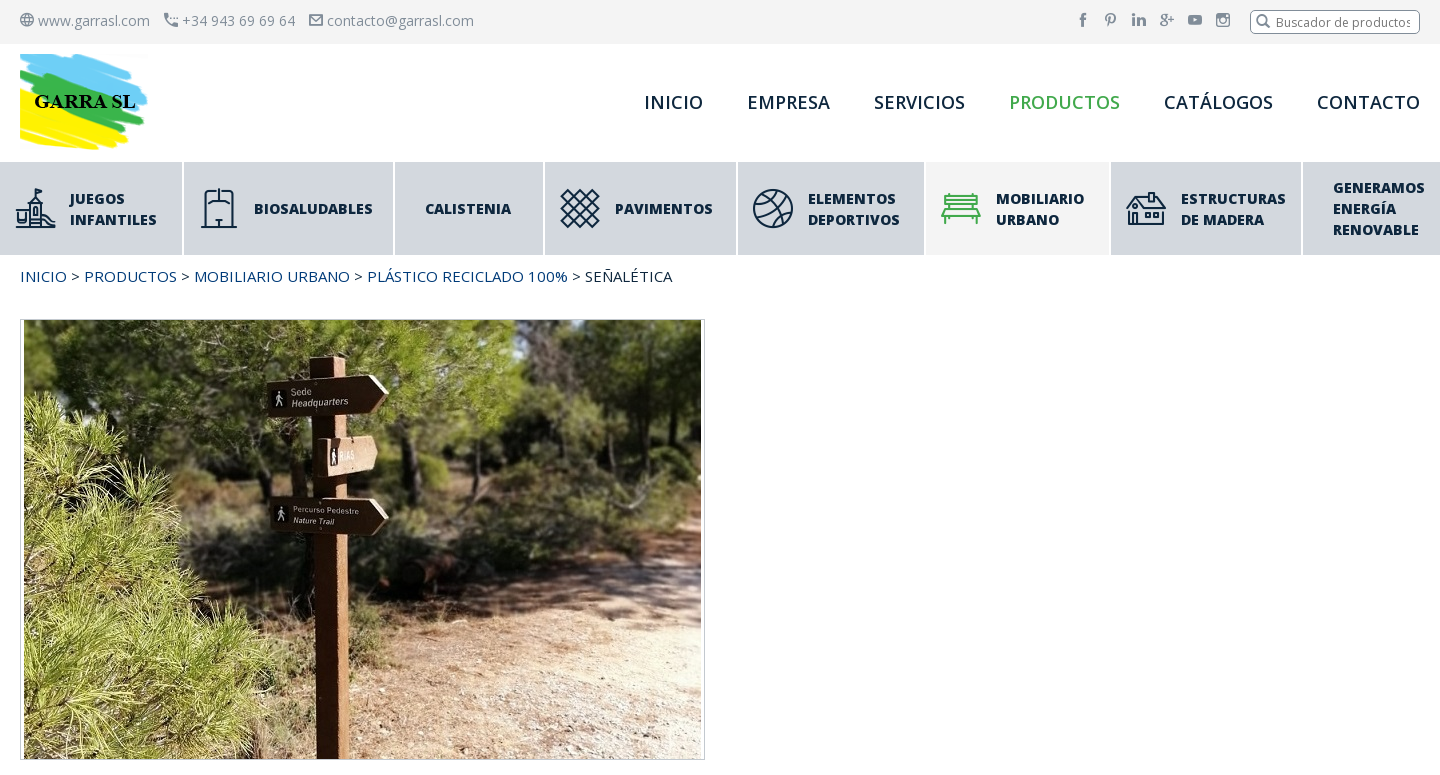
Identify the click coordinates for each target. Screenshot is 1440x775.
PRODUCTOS (1064, 102)
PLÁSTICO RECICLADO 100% (467, 276)
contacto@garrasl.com (391, 20)
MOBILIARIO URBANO (272, 276)
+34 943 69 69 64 (229, 20)
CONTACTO (1368, 102)
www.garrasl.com (85, 20)
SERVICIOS (919, 102)
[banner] (88, 101)
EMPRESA (788, 102)
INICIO (673, 102)
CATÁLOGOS (1218, 102)
